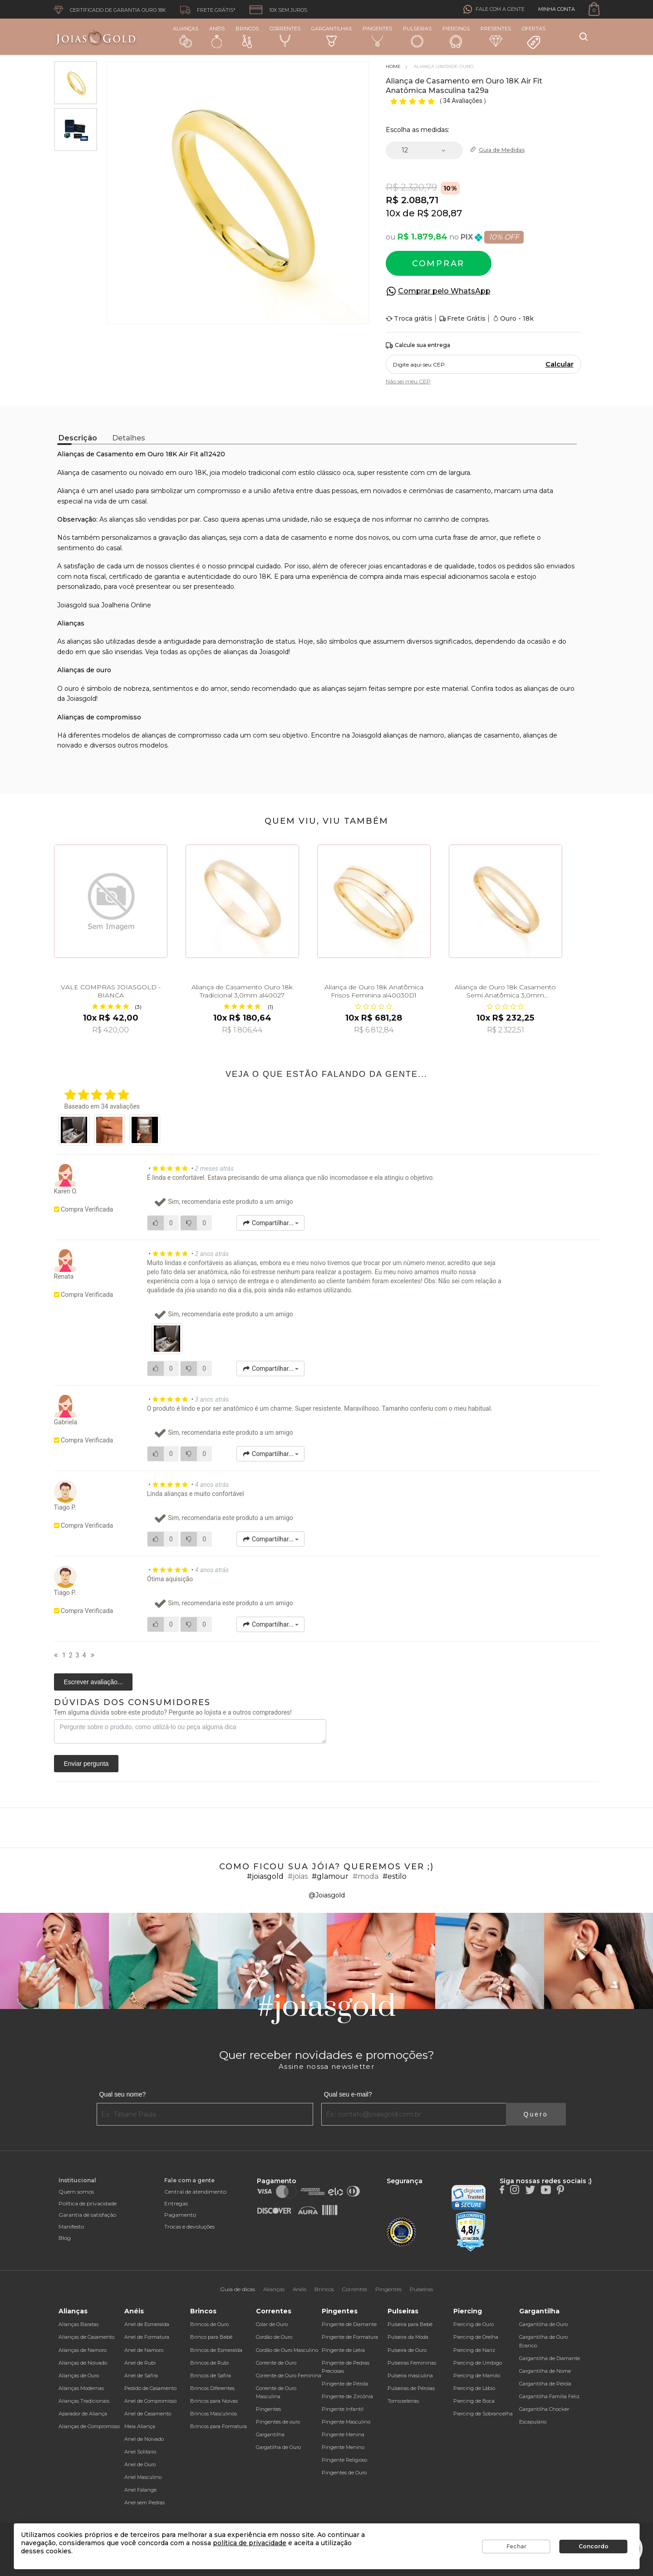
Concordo (594, 2546)
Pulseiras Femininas (412, 2363)
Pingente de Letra (343, 2350)
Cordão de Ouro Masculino (287, 2350)
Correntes (285, 36)
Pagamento (180, 2214)
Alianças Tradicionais (84, 2401)
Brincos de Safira (210, 2375)
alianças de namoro (413, 735)
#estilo (395, 1876)
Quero (536, 2114)
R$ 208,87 (439, 213)
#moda (365, 1876)
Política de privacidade (88, 2203)
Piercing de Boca (474, 2401)
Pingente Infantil (342, 2409)
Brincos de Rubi (209, 2363)
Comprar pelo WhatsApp (444, 291)
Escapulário (532, 2422)
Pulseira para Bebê (410, 2324)
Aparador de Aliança (83, 2413)
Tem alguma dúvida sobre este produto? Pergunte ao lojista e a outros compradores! (173, 1712)
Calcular (559, 364)
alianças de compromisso (181, 735)
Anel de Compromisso (150, 2401)
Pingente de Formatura (350, 2337)
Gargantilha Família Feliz (549, 2396)
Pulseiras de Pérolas (411, 2388)
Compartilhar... (270, 1223)
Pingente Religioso (344, 2460)
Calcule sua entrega (418, 345)
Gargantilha (270, 2434)
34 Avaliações (463, 100)
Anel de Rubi (140, 2363)
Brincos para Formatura (218, 2426)
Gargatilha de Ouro (278, 2447)
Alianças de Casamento (86, 2337)
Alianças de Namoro (83, 2350)
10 (393, 213)
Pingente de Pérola (345, 2383)
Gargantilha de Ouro (543, 2324)
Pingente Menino (343, 2447)
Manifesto (71, 2226)
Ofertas (533, 37)
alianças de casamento (483, 735)
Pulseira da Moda (408, 2337)
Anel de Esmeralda (146, 2324)
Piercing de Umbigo (477, 2363)
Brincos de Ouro (209, 2324)
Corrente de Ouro (276, 2363)
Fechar (516, 2546)
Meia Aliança (139, 2426)
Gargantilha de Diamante (549, 2358)
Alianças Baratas (78, 2324)
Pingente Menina (343, 2434)
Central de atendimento (195, 2191)
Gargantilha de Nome (545, 2371)
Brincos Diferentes (212, 2388)
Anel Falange (140, 2490)
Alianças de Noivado (83, 2363)
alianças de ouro (549, 688)
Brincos (247, 36)
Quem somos (76, 2191)
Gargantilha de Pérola (545, 2383)
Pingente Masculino (346, 2422)
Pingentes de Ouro (344, 2472)
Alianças (185, 36)
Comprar (438, 264)
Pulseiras (417, 37)
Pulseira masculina (410, 2375)
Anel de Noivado (144, 2439)
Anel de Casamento (147, 2413)
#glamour (330, 1876)
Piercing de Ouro (473, 2324)
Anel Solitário (140, 2452)
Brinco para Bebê (211, 2337)
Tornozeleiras (403, 2401)
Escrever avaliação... (93, 1682)
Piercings (456, 36)
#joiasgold (265, 1876)
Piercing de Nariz (474, 2350)
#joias (298, 1876)
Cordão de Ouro (274, 2337)
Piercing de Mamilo (476, 2375)
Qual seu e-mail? (348, 2094)
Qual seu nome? (122, 2094)
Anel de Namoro (143, 2350)
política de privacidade (249, 2543)
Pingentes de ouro (278, 2422)
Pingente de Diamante (349, 2324)
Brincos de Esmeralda (216, 2350)
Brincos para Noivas (214, 2401)
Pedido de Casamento (150, 2388)
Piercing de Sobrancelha (483, 2413)
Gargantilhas (331, 36)
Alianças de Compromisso (89, 2426)
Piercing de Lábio (474, 2388)
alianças (235, 652)
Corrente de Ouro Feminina (288, 2375)
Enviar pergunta (86, 1763)
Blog (65, 2237)
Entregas (176, 2203)
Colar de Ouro (272, 2324)
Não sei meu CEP (408, 381)
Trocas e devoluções (189, 2226)
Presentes (496, 36)
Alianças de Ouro (79, 2375)
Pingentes (377, 36)
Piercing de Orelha (475, 2337)
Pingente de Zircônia (347, 2396)
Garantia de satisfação (87, 2214)
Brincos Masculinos (213, 2413)
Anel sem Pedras (144, 2502)
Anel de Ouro (140, 2464)
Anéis (217, 36)
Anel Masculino (143, 2477)
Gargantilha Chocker (544, 2409)
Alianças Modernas (81, 2388)
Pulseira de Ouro (407, 2350)
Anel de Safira (141, 2375)
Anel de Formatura (146, 2337)
